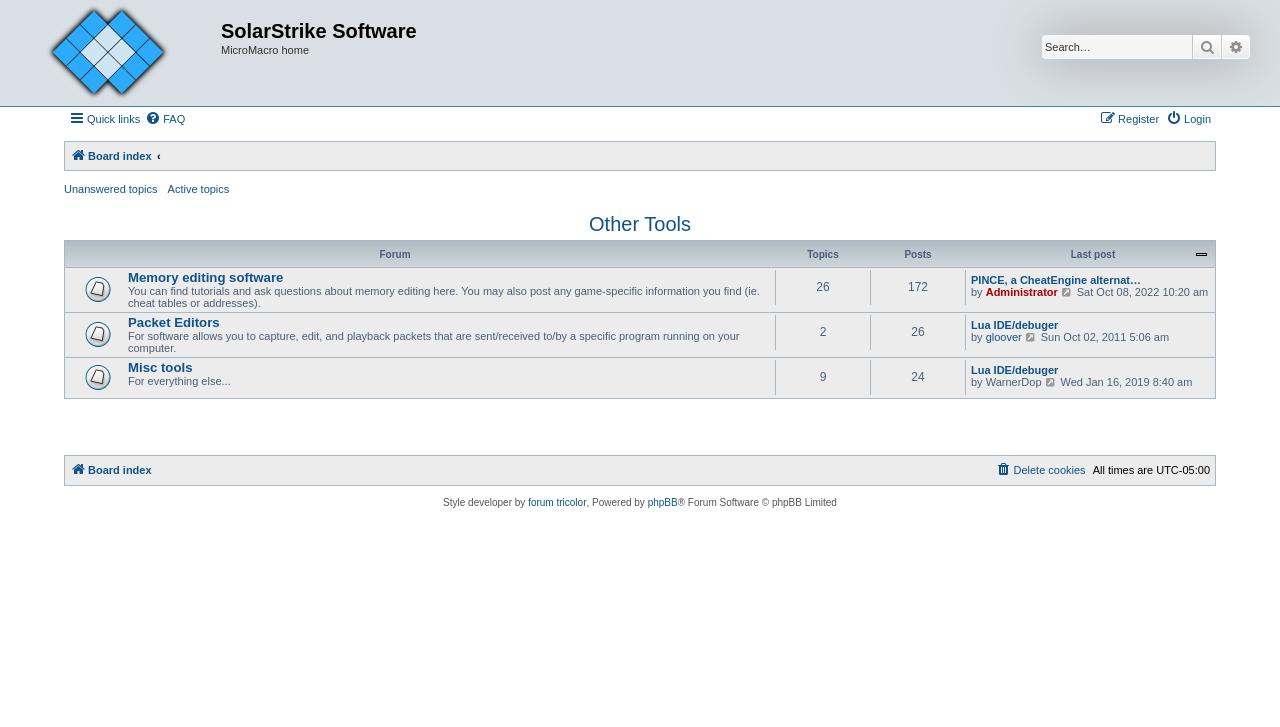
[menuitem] (165, 119)
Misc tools (160, 367)
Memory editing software (205, 277)
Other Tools (640, 224)
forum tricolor (557, 502)
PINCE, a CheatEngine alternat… (1056, 280)
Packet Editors (174, 322)
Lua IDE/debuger (1014, 325)
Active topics (199, 189)
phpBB (663, 502)
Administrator (1022, 292)
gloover (1004, 337)
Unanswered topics (111, 189)
